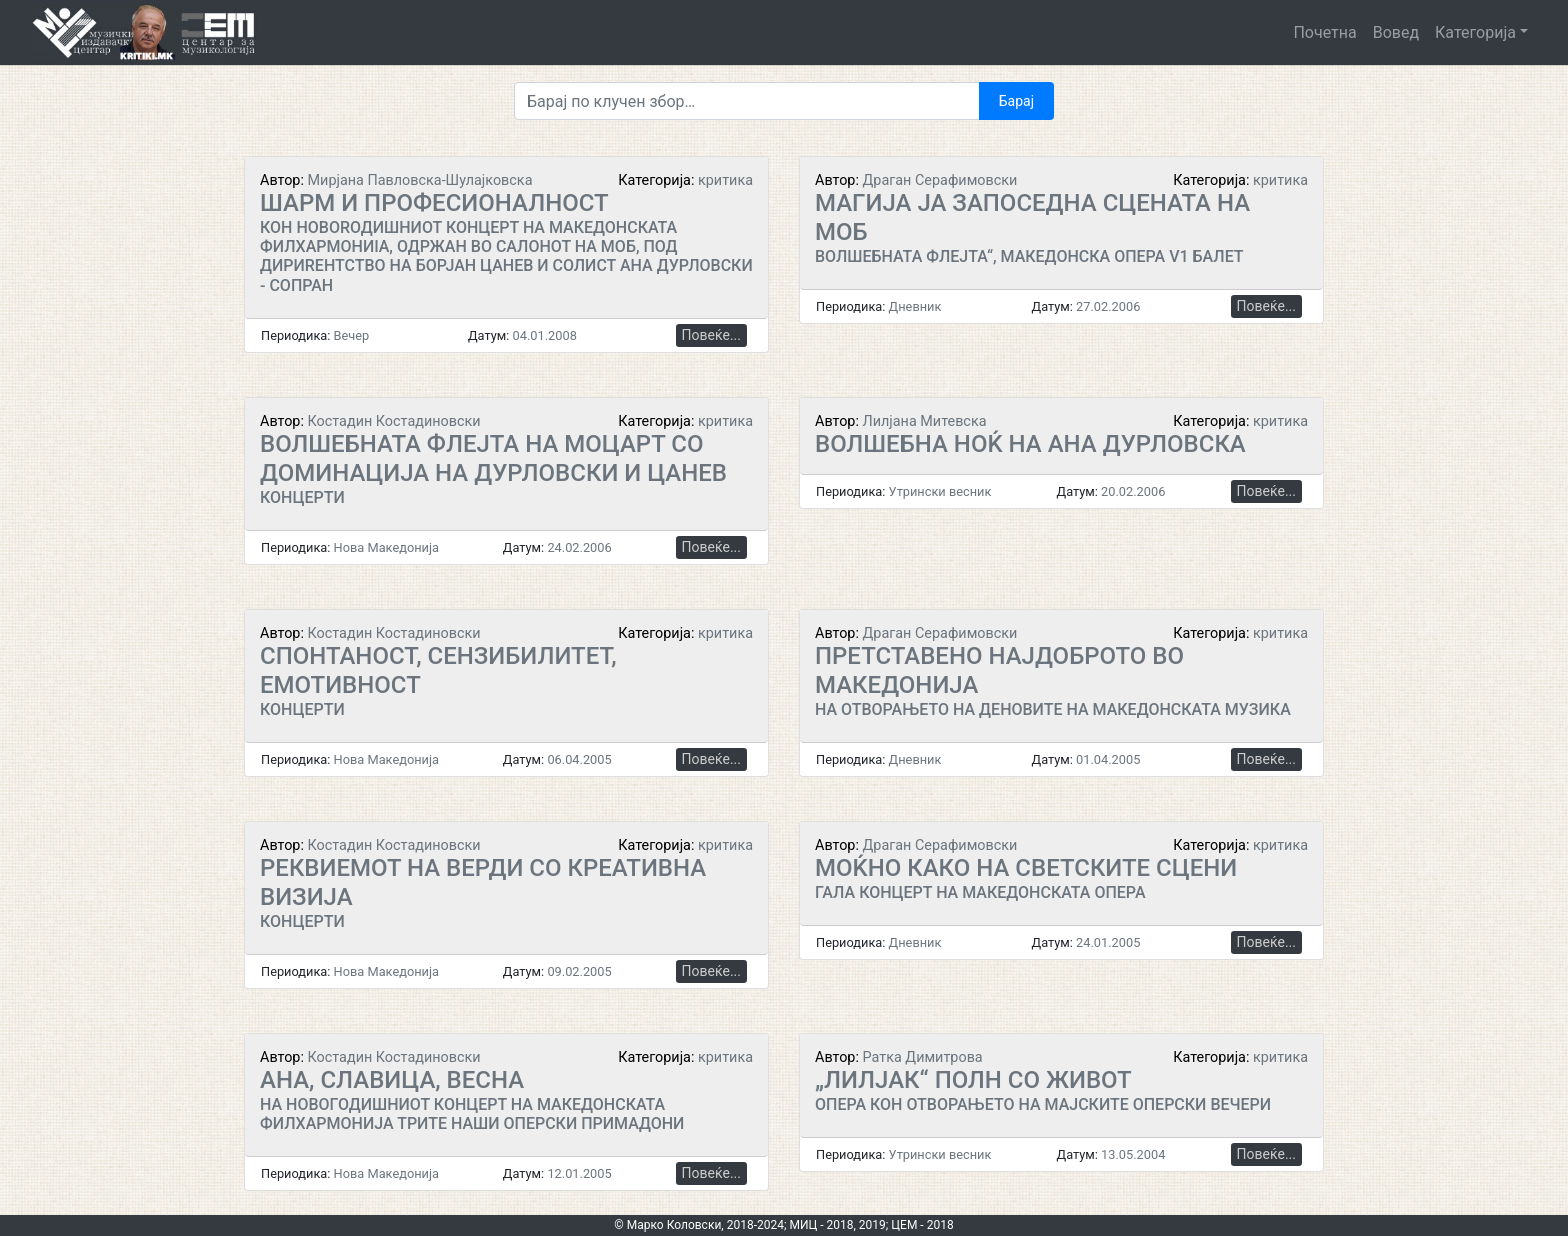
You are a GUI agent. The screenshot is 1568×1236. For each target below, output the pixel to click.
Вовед (1396, 32)
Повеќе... (711, 335)
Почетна (1324, 32)
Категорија (1475, 32)
